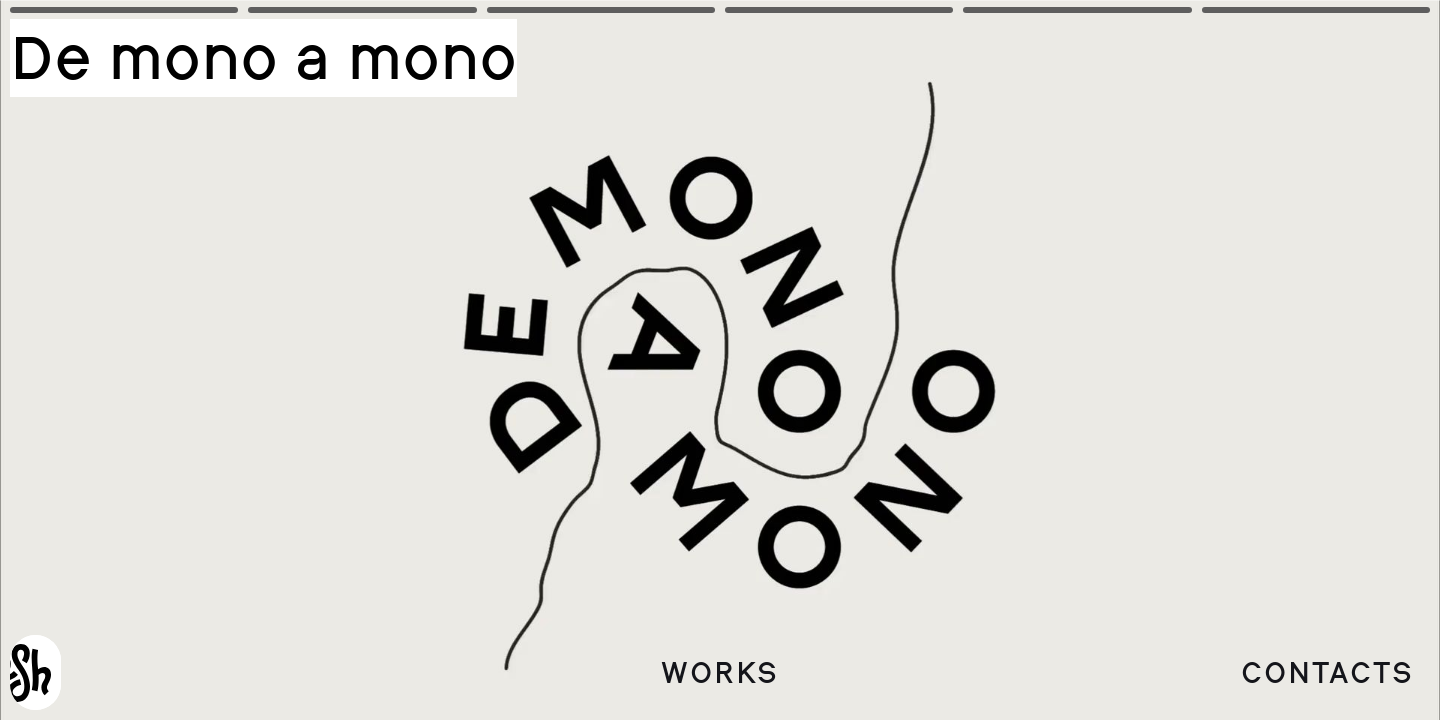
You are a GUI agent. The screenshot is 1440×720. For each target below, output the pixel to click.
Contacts (1327, 672)
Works (720, 672)
